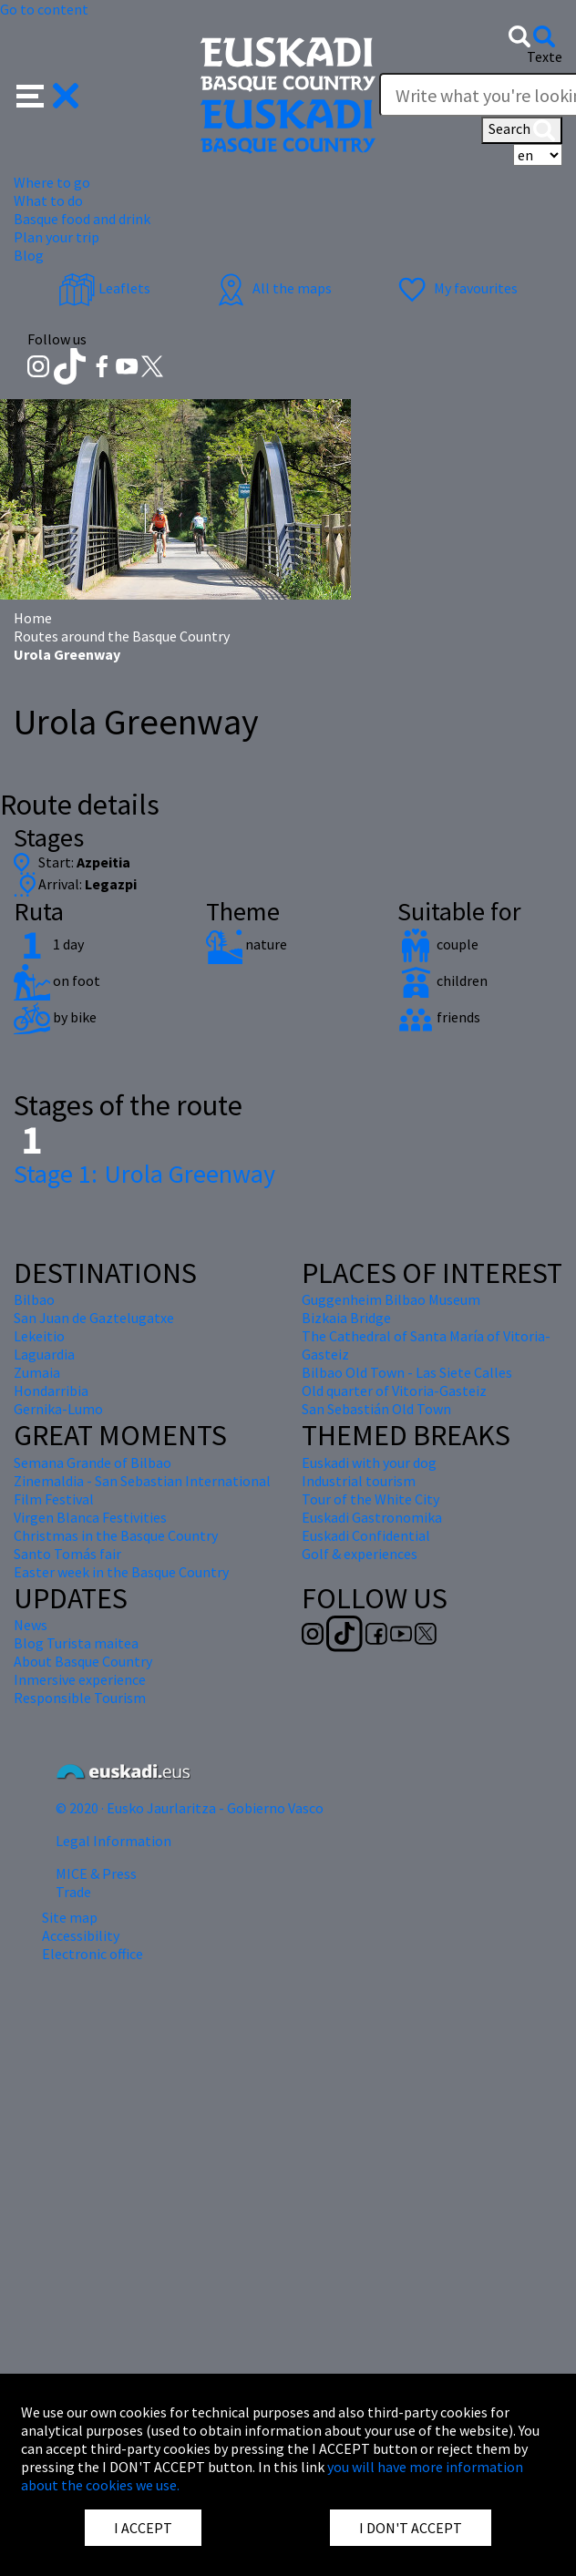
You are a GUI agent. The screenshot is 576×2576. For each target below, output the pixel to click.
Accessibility (80, 1935)
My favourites (456, 288)
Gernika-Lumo (58, 1409)
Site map (70, 1917)
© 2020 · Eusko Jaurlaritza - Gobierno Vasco (190, 1808)
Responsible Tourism (80, 1697)
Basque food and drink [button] (82, 219)
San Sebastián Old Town (376, 1409)
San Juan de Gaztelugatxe (94, 1318)
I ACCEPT (143, 2528)
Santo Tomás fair (67, 1554)
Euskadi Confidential (366, 1535)
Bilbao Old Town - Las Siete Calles (407, 1372)
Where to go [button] (52, 182)
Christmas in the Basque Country (116, 1535)
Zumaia (37, 1372)
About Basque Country (83, 1661)
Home (33, 618)
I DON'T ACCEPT (410, 2528)
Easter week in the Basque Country (121, 1572)
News (30, 1625)
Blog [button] (29, 255)
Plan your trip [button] (56, 237)
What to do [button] (48, 200)
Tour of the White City (370, 1499)
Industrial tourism (359, 1481)
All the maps (272, 288)
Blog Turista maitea (76, 1643)
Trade (73, 1892)
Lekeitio (39, 1336)
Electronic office (92, 1954)
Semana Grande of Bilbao (92, 1462)
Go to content (44, 9)
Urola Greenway (144, 1173)
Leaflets (104, 288)
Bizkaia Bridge (346, 1318)
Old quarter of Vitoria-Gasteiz (394, 1390)
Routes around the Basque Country (122, 636)
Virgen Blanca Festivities (90, 1517)
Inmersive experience (80, 1679)
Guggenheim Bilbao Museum (391, 1299)
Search (522, 130)
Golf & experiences (359, 1554)
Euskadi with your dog (369, 1462)
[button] (48, 94)
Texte (544, 56)
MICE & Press (96, 1873)
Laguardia (44, 1354)
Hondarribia (51, 1390)
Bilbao (34, 1299)
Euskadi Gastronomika (372, 1517)
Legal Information (113, 1841)
